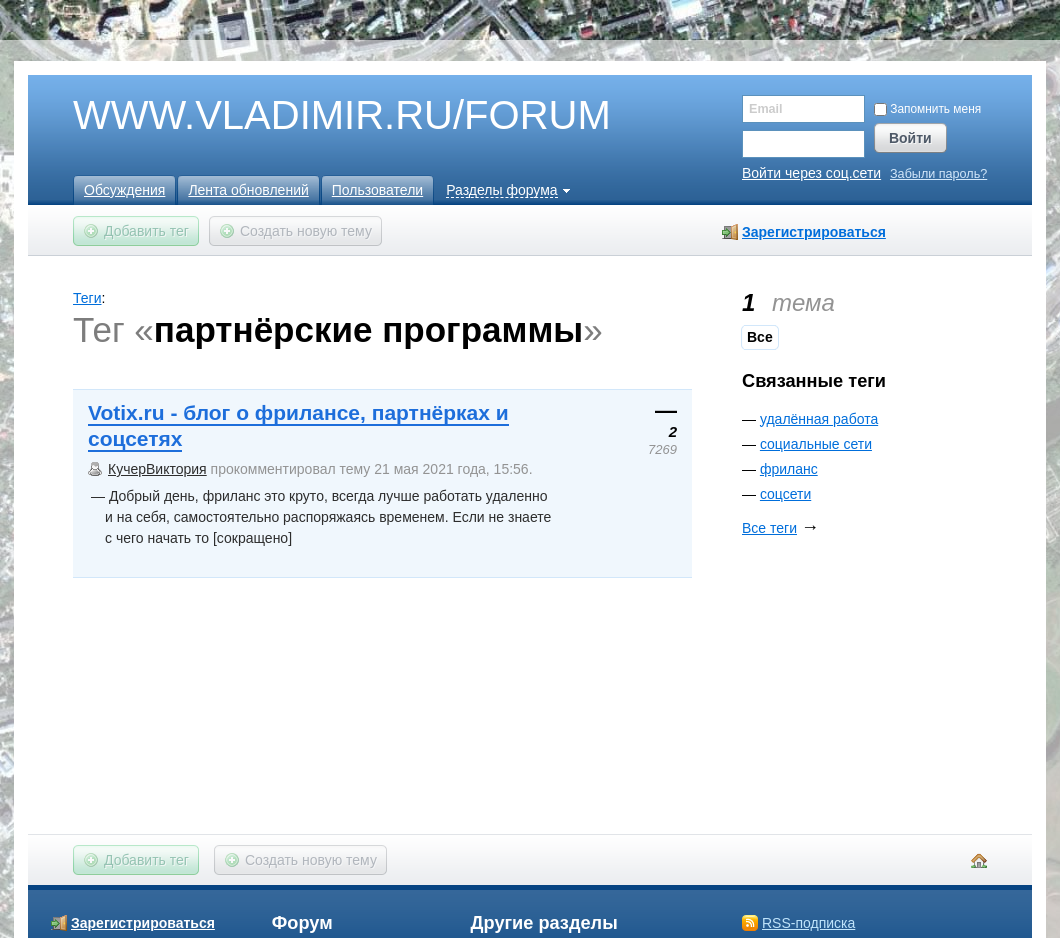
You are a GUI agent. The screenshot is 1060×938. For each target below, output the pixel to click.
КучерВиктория (157, 469)
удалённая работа (819, 419)
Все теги (769, 528)
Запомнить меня (927, 109)
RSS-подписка (808, 923)
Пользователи (377, 190)
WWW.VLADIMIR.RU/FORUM (308, 116)
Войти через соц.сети (811, 173)
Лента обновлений (248, 190)
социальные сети (816, 444)
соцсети (785, 494)
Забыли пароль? (938, 174)
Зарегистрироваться (814, 232)
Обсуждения (124, 190)
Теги (87, 298)
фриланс (789, 469)
